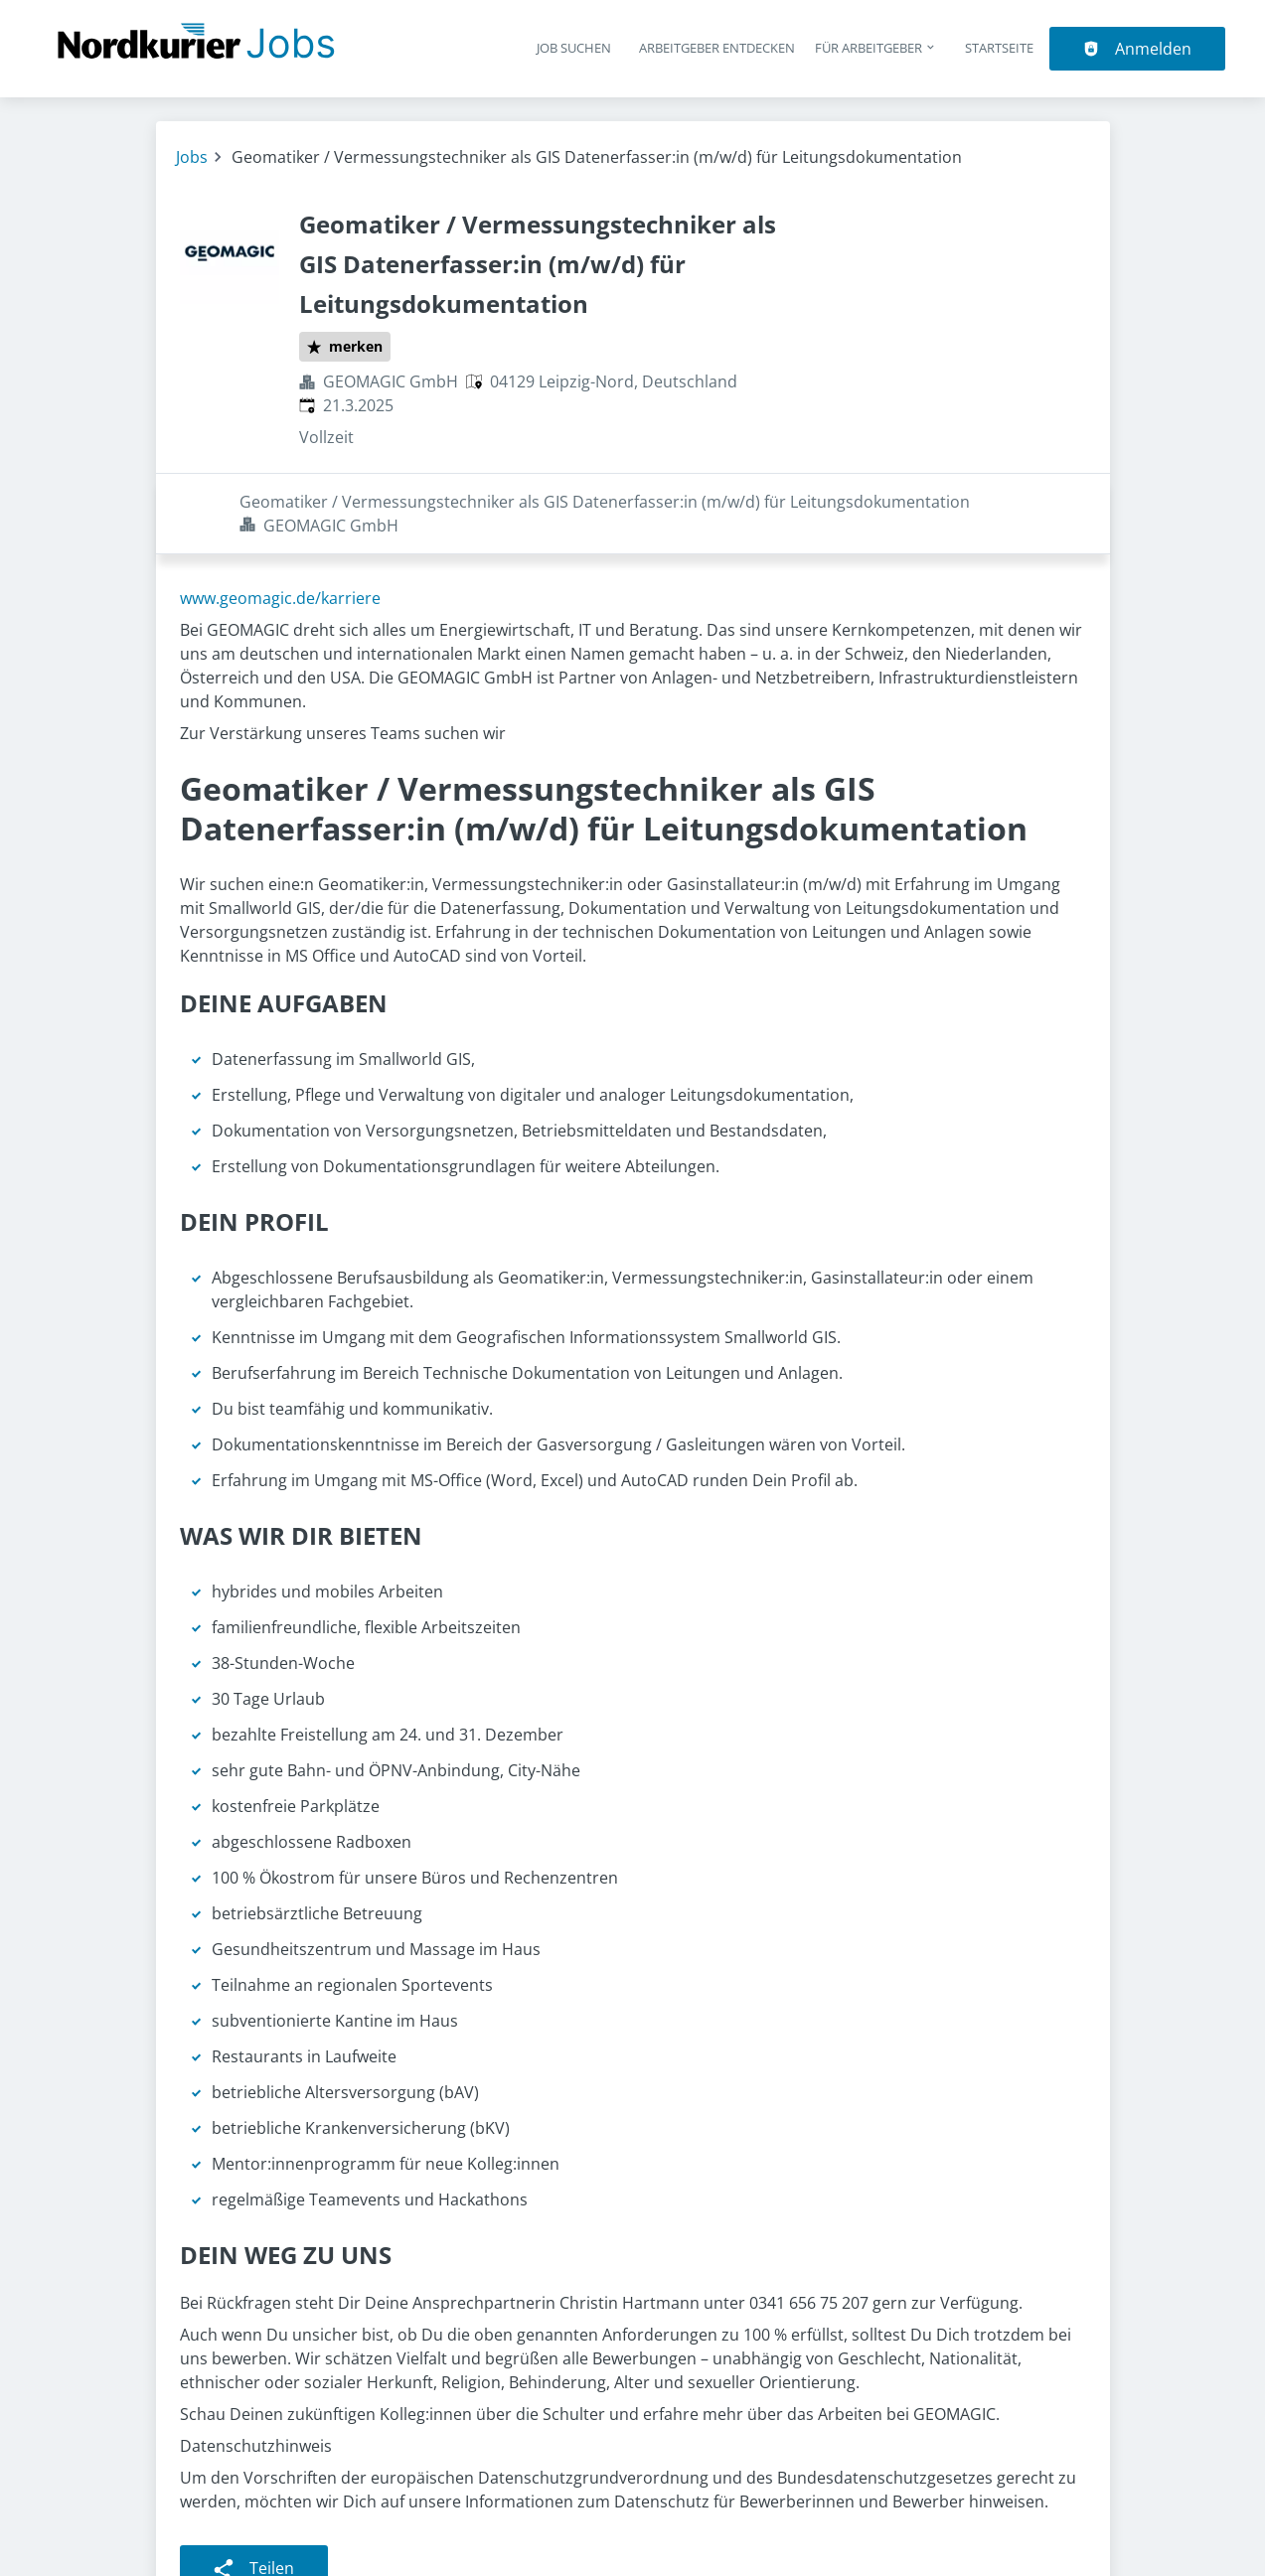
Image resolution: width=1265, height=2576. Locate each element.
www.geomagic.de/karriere (280, 518)
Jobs (192, 157)
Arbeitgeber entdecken (717, 48)
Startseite (999, 48)
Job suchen (574, 48)
